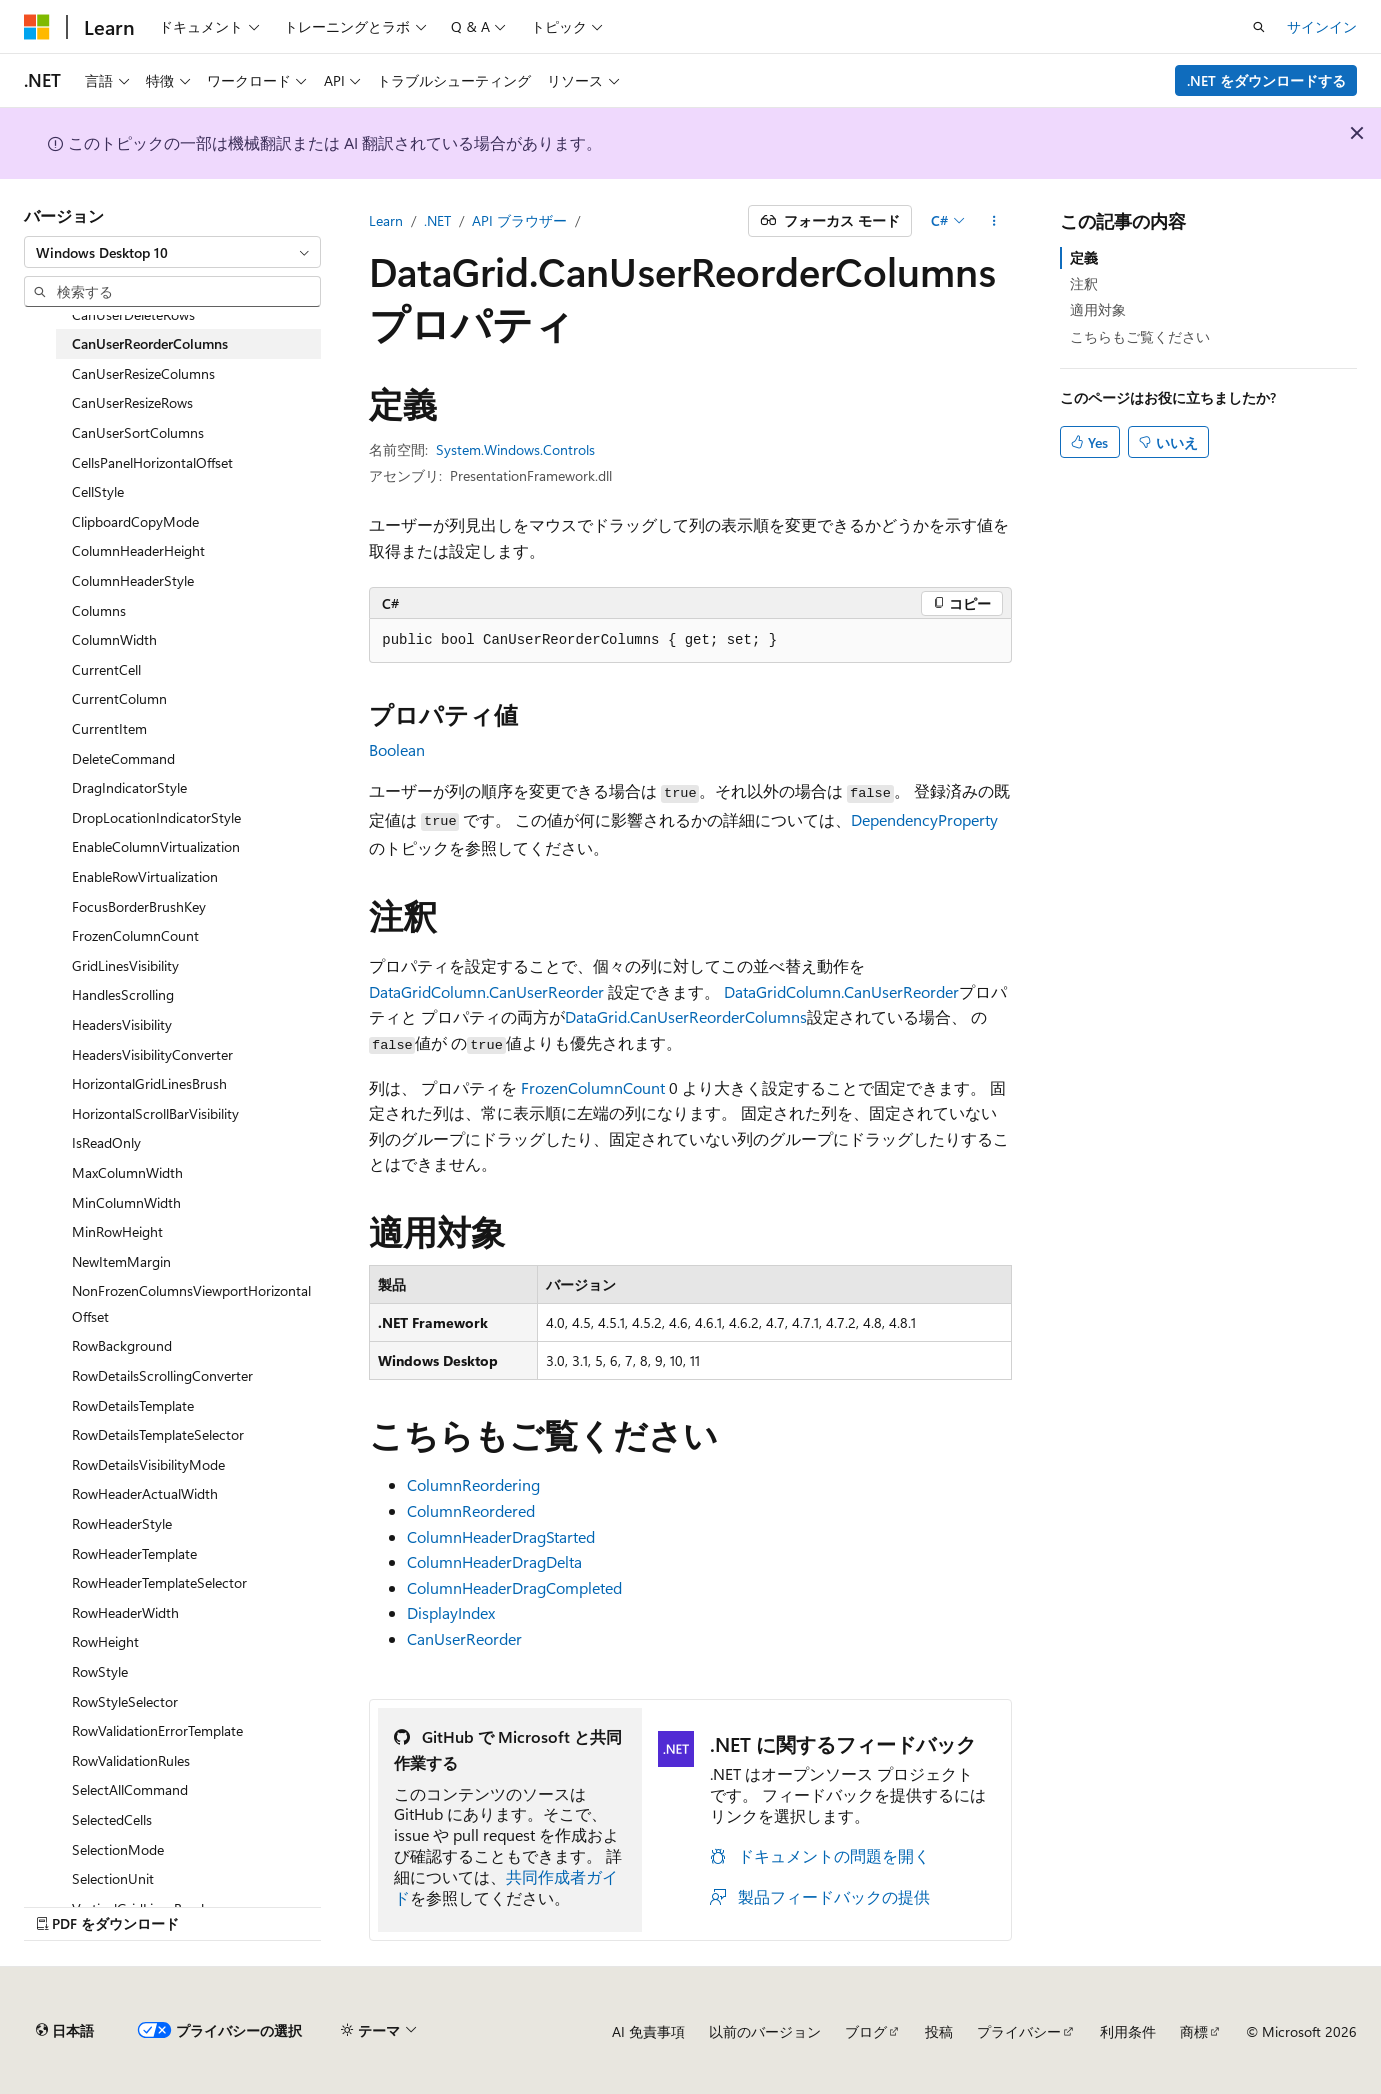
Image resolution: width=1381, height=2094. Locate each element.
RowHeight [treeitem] (105, 1641)
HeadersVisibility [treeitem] (122, 1024)
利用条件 (1128, 2031)
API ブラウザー (519, 220)
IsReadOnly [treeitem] (106, 1142)
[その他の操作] (994, 221)
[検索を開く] (1259, 27)
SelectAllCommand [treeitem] (130, 1789)
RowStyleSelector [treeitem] (125, 1701)
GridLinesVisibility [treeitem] (125, 965)
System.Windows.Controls (515, 449)
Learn (386, 220)
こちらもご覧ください (1140, 336)
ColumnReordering (473, 1484)
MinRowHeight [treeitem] (117, 1231)
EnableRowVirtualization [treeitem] (145, 876)
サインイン (1322, 26)
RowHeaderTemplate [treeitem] (134, 1553)
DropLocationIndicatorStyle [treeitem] (156, 817)
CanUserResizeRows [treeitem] (132, 402)
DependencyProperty (924, 819)
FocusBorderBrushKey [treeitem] (139, 906)
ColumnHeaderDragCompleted (514, 1587)
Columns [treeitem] (99, 610)
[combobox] (172, 252)
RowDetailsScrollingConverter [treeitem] (162, 1375)
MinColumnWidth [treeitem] (126, 1202)
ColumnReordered (471, 1510)
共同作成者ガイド (506, 1887)
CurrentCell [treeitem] (106, 669)
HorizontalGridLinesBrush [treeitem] (149, 1083)
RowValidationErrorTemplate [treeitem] (157, 1730)
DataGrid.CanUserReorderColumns (686, 1016)
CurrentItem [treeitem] (109, 728)
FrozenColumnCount (593, 1087)
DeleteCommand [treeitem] (123, 758)
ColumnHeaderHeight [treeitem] (138, 550)
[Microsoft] (37, 27)
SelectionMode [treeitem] (118, 1849)
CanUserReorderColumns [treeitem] (150, 343)
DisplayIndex (451, 1612)
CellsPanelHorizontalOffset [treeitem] (152, 462)
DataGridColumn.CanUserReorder (486, 991)
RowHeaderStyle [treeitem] (122, 1523)
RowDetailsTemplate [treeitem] (133, 1405)
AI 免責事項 (648, 2031)
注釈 (1084, 283)
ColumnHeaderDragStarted (501, 1536)
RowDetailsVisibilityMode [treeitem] (148, 1464)
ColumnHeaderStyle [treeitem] (133, 580)
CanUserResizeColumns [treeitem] (143, 373)
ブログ (866, 2031)
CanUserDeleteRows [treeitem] (133, 314)
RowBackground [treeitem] (122, 1345)
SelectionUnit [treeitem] (113, 1878)
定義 (1084, 257)
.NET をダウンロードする (1266, 80)
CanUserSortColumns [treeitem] (138, 432)
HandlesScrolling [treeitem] (123, 994)
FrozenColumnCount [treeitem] (135, 935)
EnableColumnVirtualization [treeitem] (156, 846)
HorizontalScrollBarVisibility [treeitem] (155, 1113)
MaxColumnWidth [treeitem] (127, 1172)
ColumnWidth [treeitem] (114, 639)
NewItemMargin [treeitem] (121, 1261)
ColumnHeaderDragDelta (494, 1561)
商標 (1194, 2031)
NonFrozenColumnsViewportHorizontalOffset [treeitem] (191, 1303)
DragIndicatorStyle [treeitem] (129, 787)
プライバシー (1019, 2031)
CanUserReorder (464, 1638)
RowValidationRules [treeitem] (131, 1760)
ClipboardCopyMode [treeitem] (135, 521)
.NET (437, 220)
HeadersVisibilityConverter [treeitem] (152, 1054)
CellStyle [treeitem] (98, 491)
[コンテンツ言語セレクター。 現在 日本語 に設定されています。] (65, 2031)
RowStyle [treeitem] (100, 1671)
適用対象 (1098, 309)
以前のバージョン (765, 2031)
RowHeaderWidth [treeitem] (125, 1612)
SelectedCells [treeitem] (112, 1819)
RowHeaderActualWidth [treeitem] (145, 1493)
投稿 (939, 2031)
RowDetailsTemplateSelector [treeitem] (158, 1434)
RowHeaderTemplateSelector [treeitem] (159, 1582)
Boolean (397, 749)
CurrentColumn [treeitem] (119, 698)
